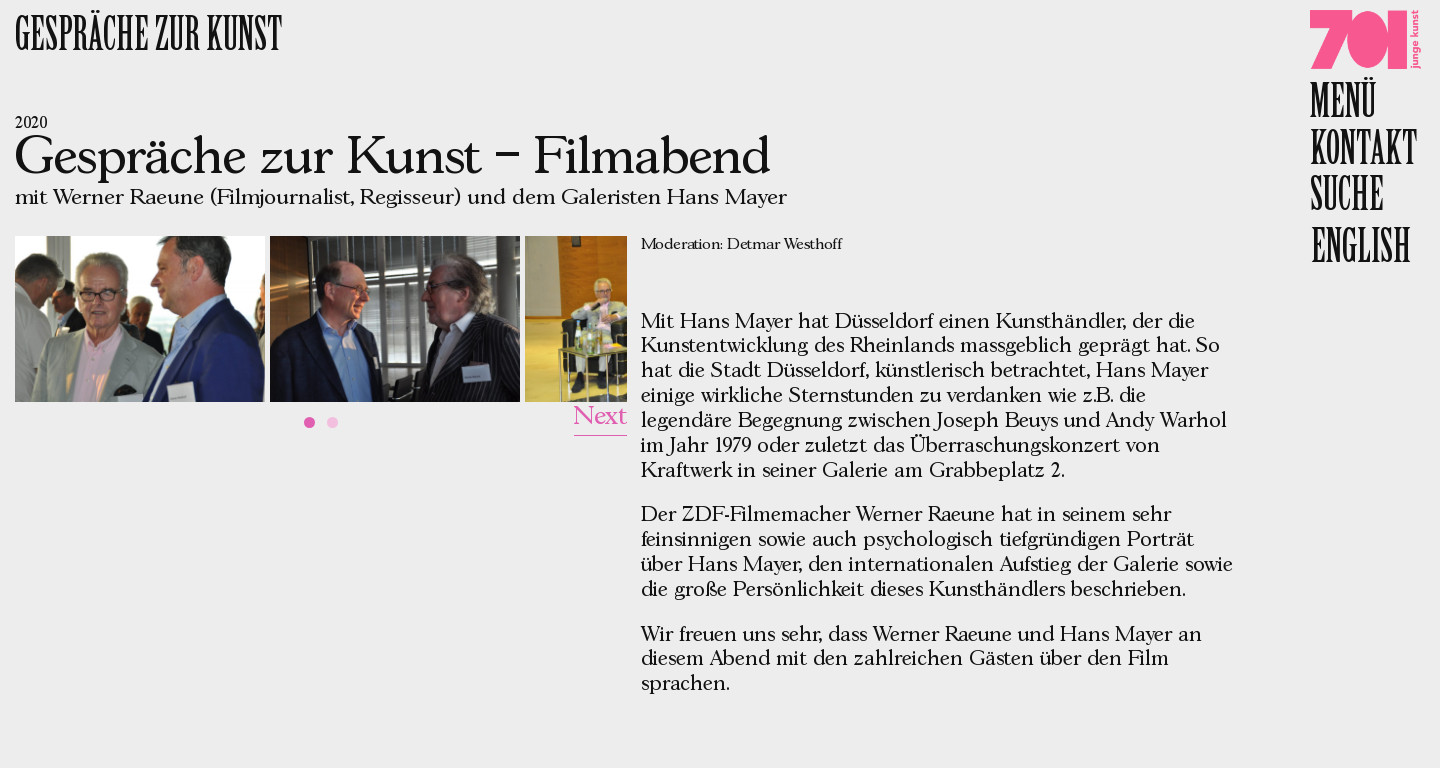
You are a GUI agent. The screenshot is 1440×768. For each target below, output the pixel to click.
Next (600, 417)
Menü (1343, 105)
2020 (31, 123)
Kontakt (1363, 152)
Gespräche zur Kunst (148, 38)
